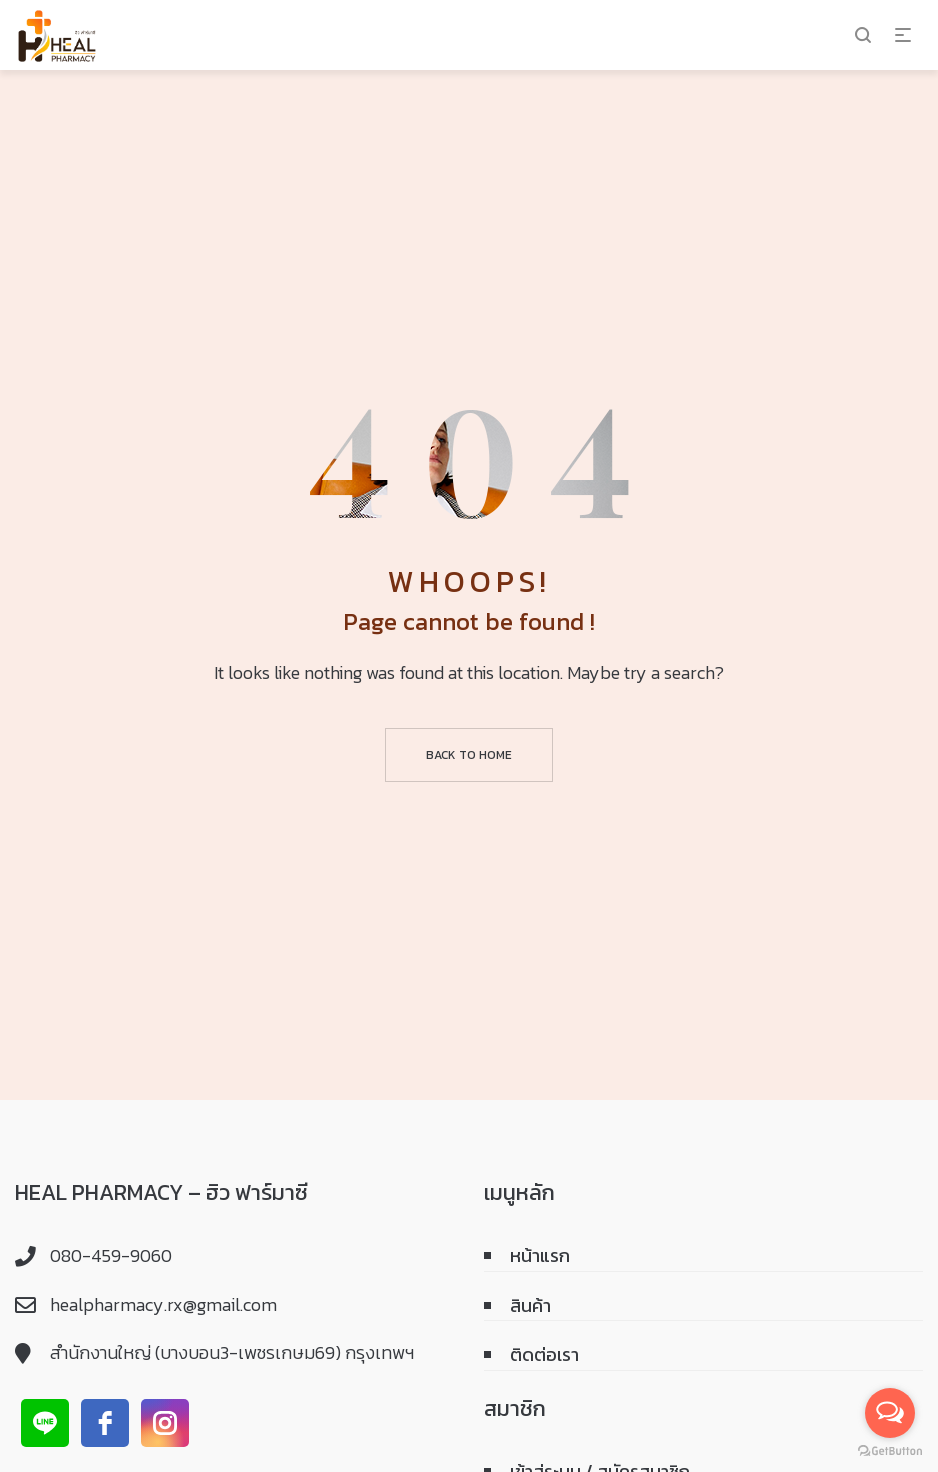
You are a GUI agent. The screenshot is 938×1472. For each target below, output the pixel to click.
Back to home (469, 755)
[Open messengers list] (890, 1413)
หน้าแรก (540, 1255)
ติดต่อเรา (544, 1354)
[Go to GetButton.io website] (890, 1451)
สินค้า (530, 1305)
